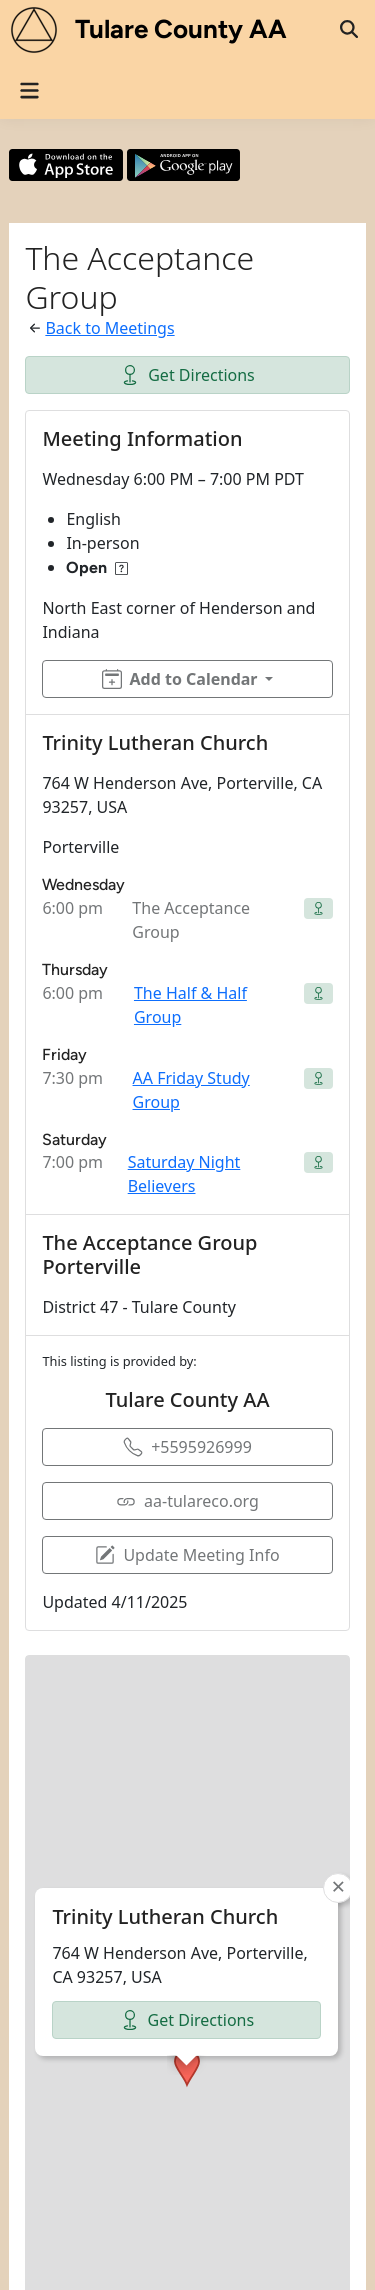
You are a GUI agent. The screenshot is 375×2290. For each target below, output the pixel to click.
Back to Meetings (109, 328)
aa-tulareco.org (187, 1501)
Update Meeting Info (187, 1555)
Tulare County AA (181, 29)
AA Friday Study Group (191, 1090)
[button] (187, 1904)
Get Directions (187, 375)
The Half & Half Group (190, 1005)
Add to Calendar (180, 679)
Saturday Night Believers (184, 1174)
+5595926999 (187, 1447)
